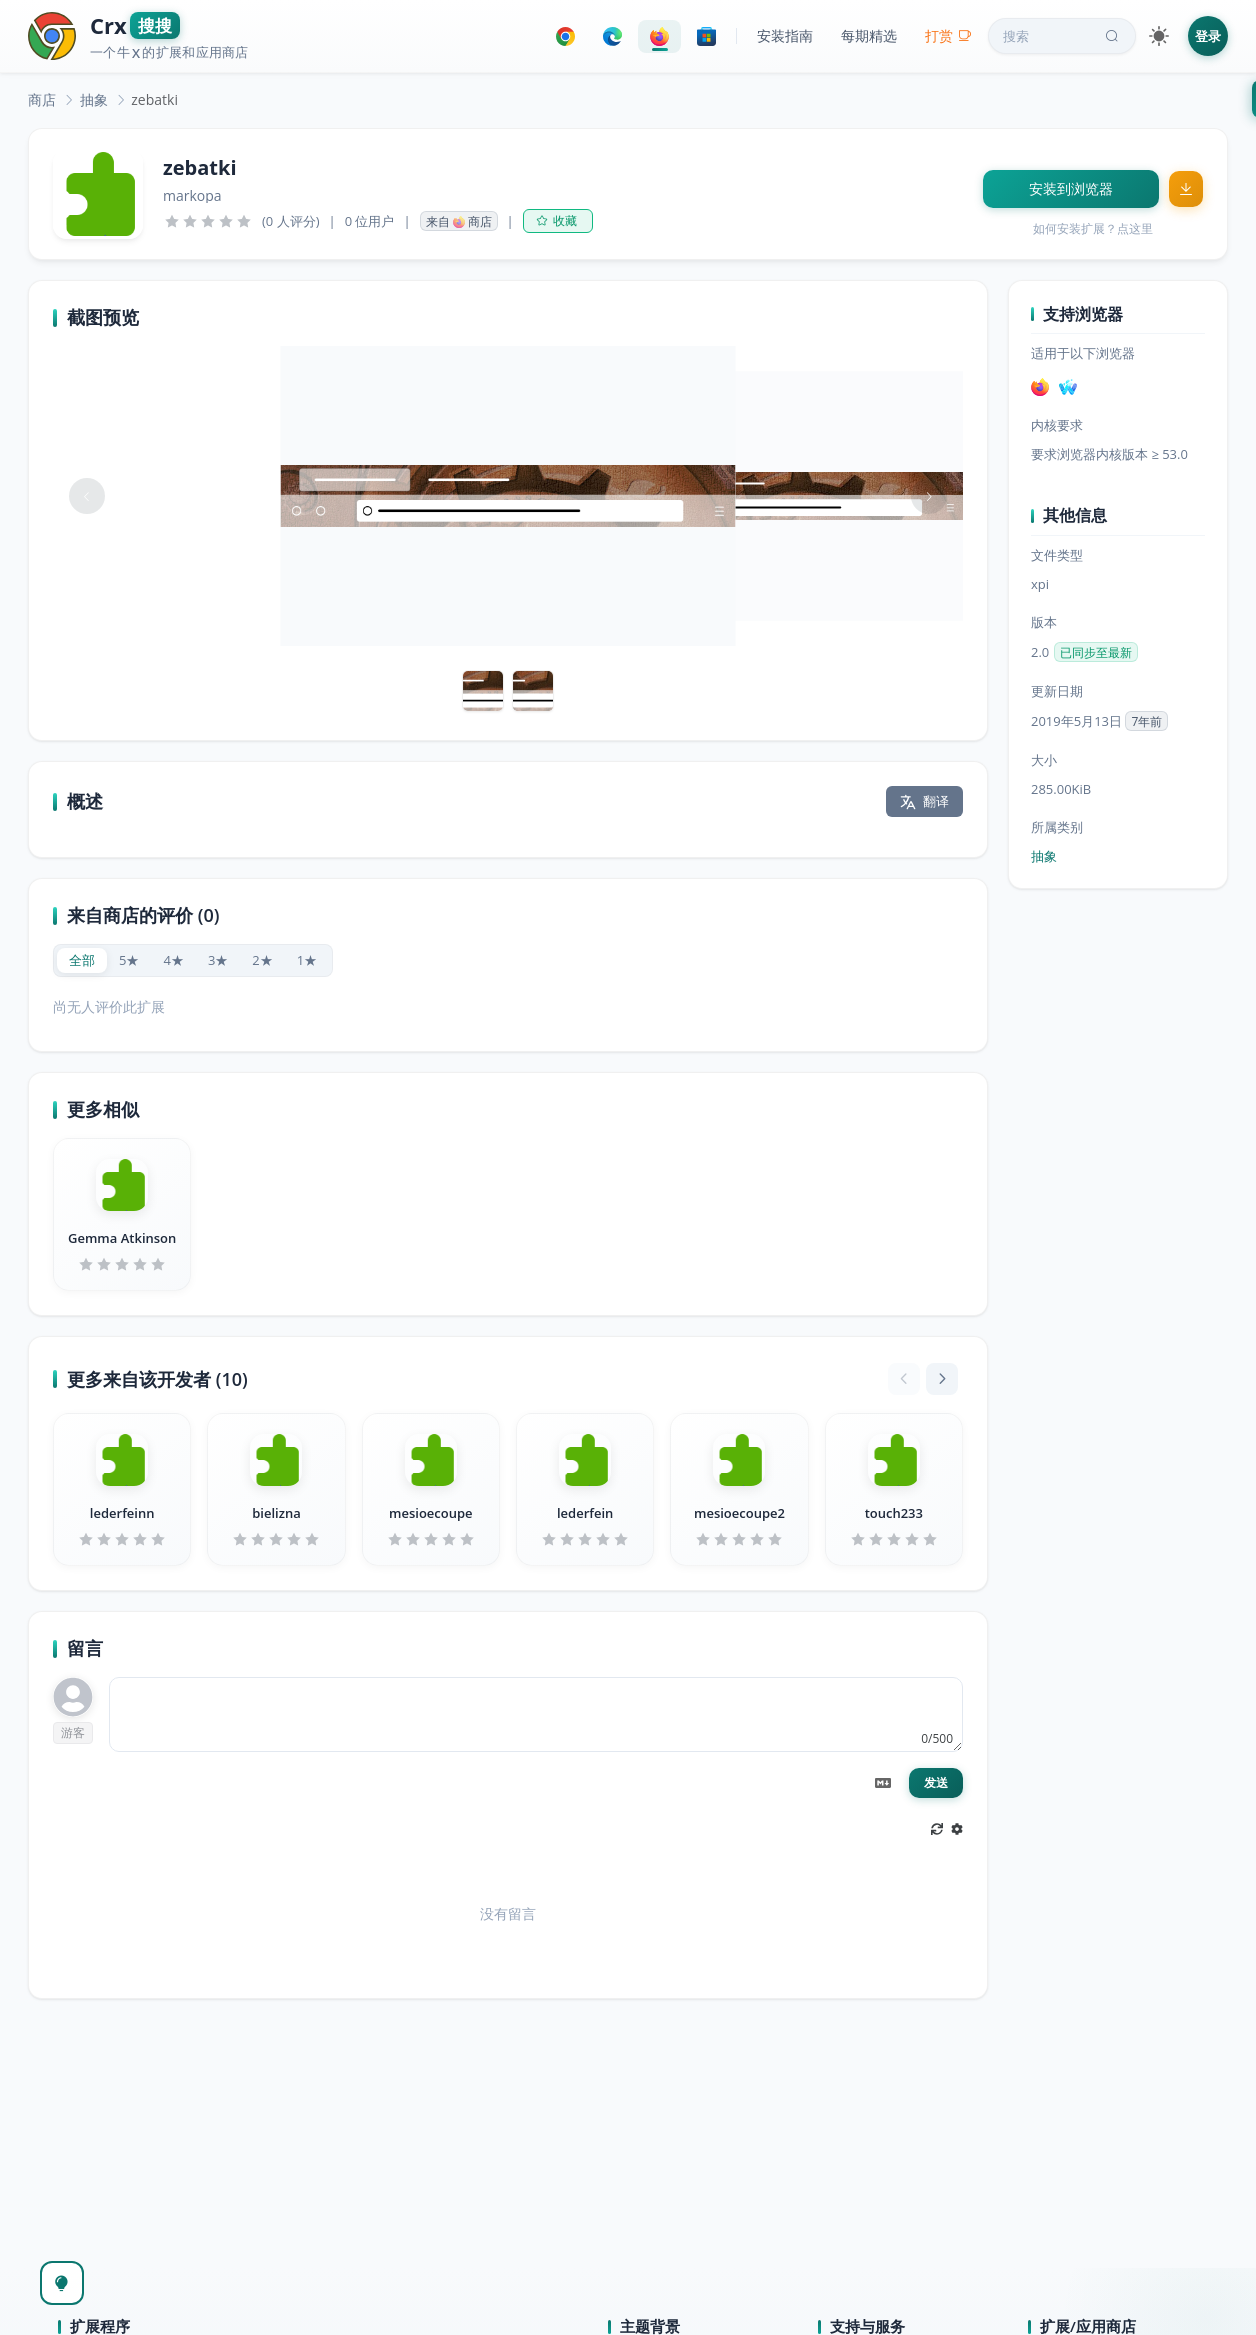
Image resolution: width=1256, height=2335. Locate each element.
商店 (42, 99)
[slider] (208, 221)
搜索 (1063, 36)
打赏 (948, 35)
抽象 (94, 99)
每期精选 (869, 35)
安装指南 (785, 35)
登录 (1208, 36)
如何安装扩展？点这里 (1093, 228)
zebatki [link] (154, 99)
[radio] (82, 960)
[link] (42, 99)
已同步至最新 (1096, 652)
